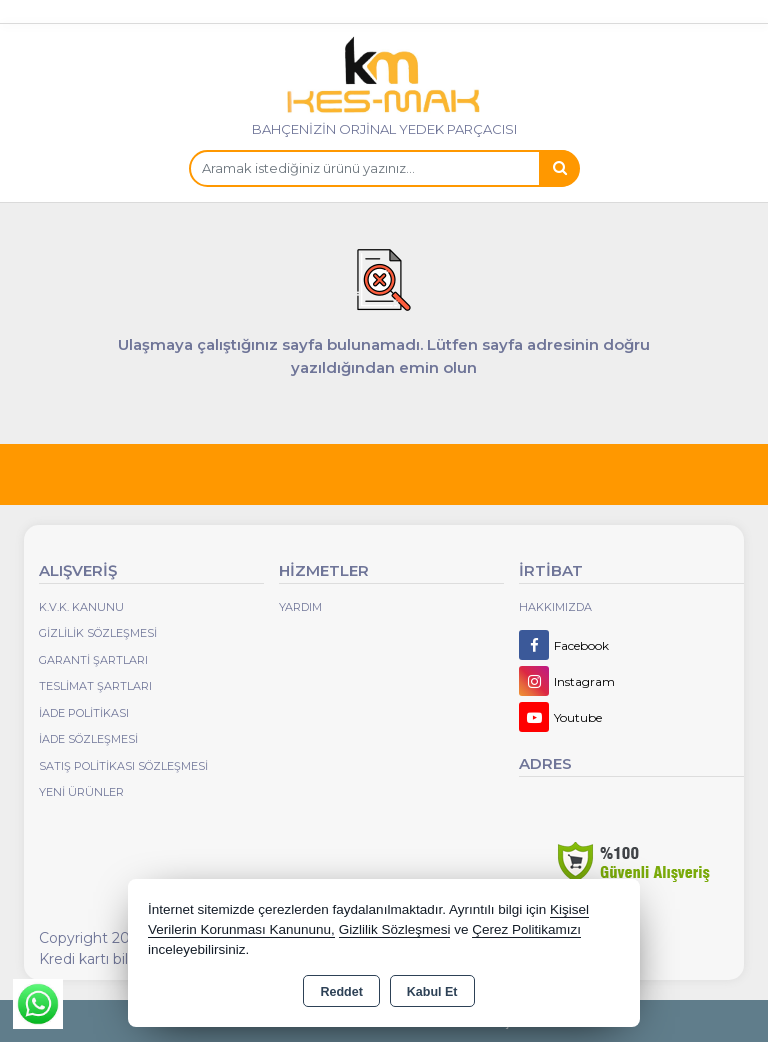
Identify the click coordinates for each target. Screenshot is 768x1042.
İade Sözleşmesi (88, 739)
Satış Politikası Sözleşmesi (123, 766)
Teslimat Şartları (95, 686)
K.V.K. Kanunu (81, 607)
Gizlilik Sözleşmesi (98, 633)
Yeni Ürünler (81, 792)
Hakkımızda (555, 607)
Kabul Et (432, 992)
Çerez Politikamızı (526, 929)
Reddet (341, 992)
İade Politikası (84, 713)
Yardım (300, 607)
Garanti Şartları (93, 660)
